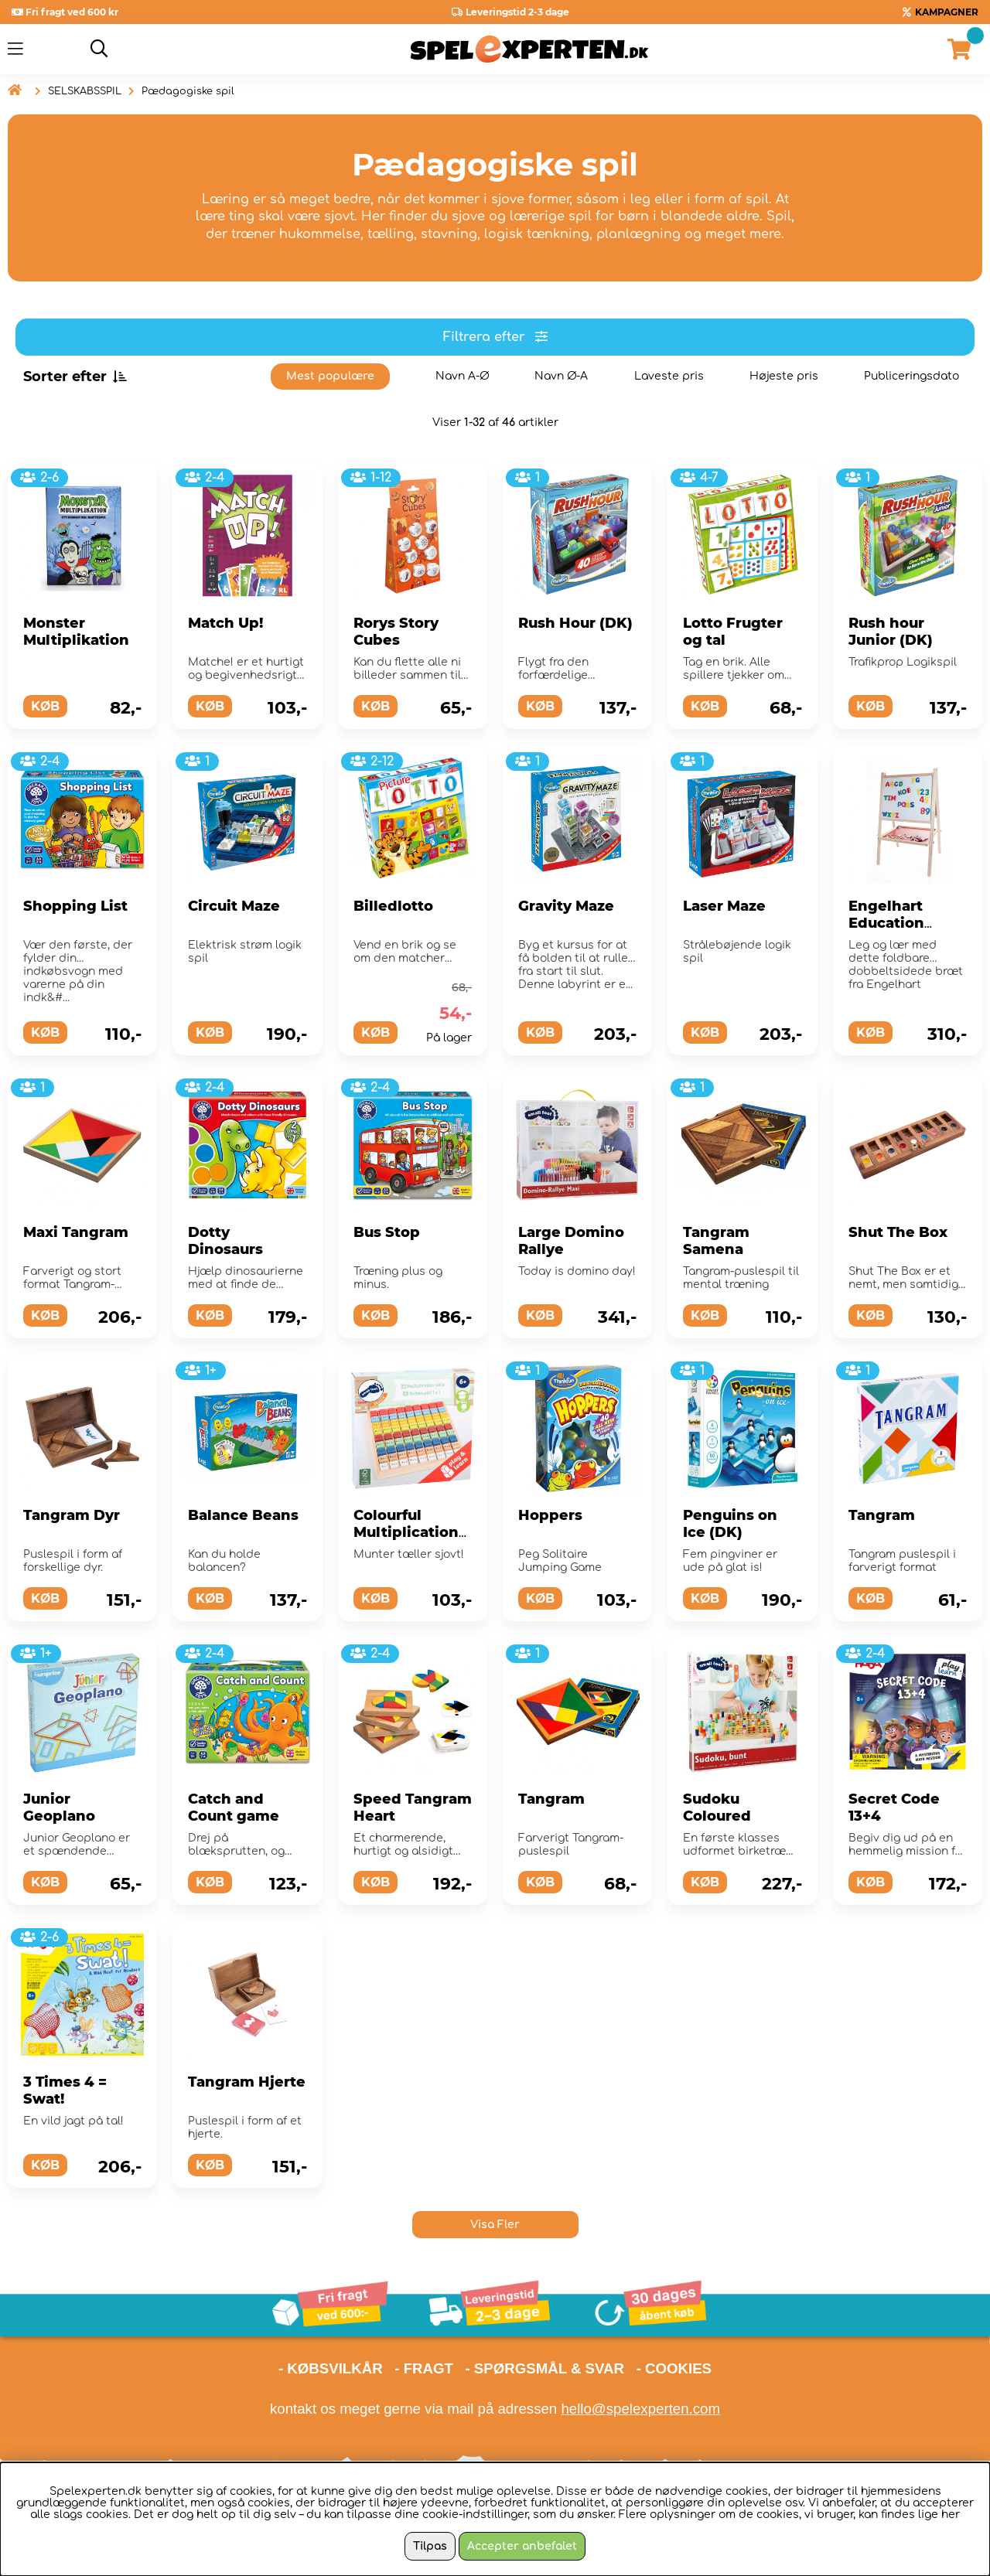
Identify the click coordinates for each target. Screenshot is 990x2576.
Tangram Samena (716, 1241)
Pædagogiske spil (188, 91)
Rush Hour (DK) (575, 623)
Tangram (881, 1515)
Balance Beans (243, 1515)
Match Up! (225, 623)
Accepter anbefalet (522, 2546)
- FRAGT (423, 2368)
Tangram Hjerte (247, 2081)
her (950, 2514)
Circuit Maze (234, 906)
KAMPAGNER (946, 12)
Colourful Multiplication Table (406, 1532)
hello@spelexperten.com (640, 2409)
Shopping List (75, 906)
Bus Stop (386, 1232)
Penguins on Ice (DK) (730, 1524)
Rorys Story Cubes (396, 632)
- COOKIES (674, 2368)
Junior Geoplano (59, 1808)
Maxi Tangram (75, 1232)
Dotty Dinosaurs (225, 1241)
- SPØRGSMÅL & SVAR (544, 2368)
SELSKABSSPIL (84, 91)
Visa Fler (495, 2224)
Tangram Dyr (71, 1515)
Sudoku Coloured (717, 1808)
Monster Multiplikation (76, 632)
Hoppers (550, 1515)
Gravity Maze (566, 906)
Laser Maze (724, 906)
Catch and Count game (233, 1808)
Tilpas (430, 2546)
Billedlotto (393, 906)
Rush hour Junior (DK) (890, 632)
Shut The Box (897, 1232)
